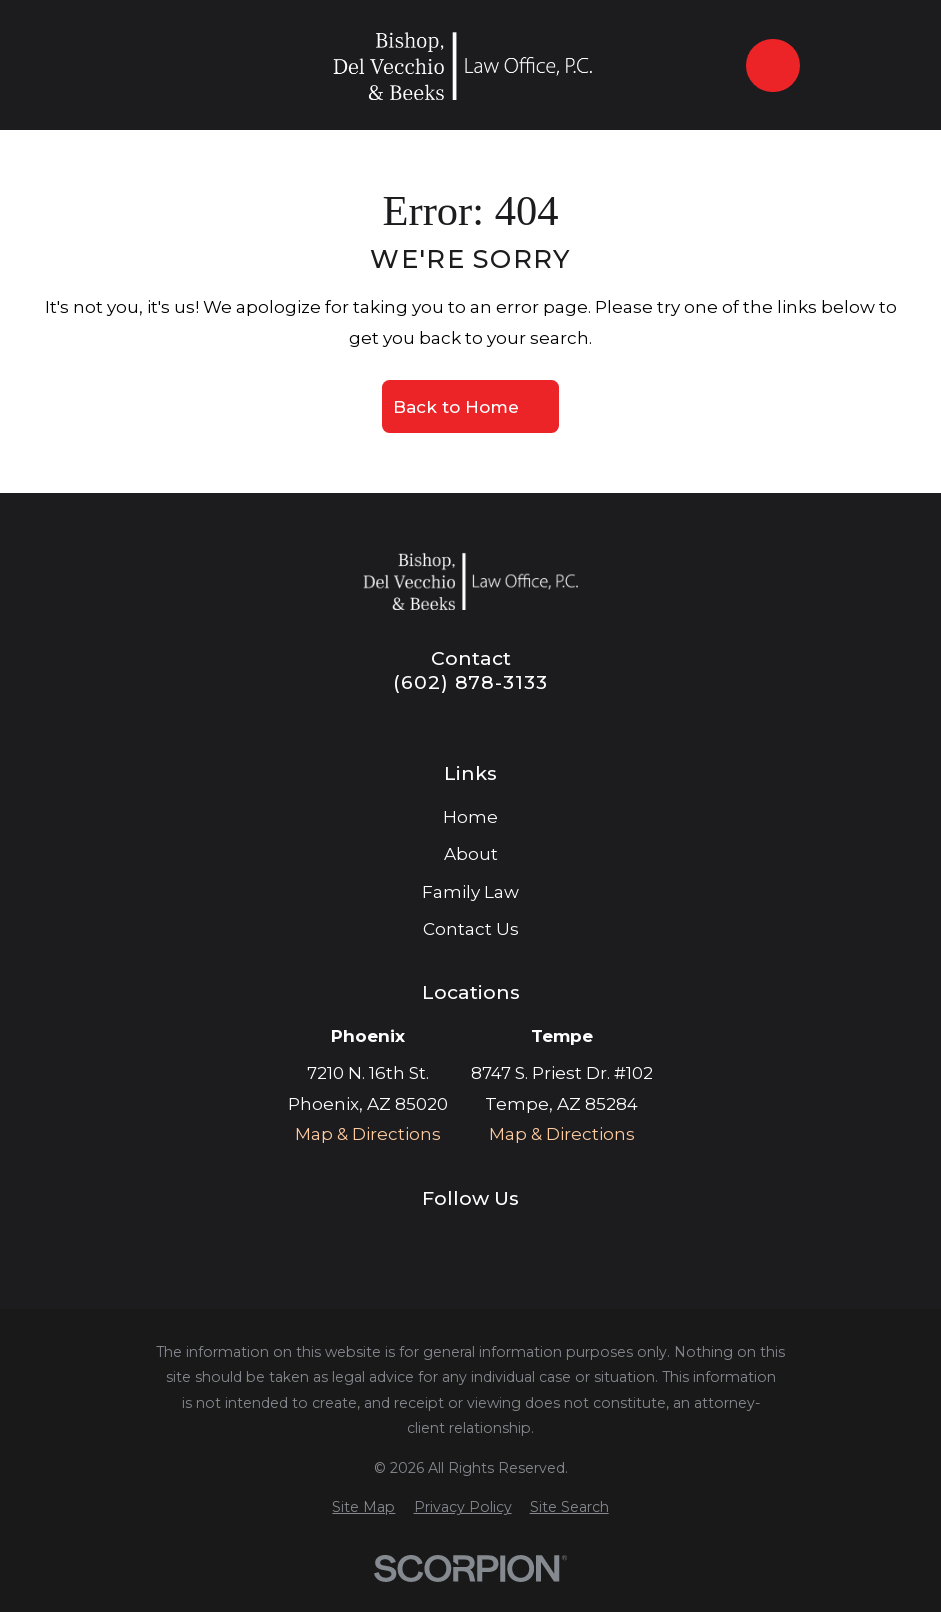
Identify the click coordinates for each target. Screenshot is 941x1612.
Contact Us (471, 929)
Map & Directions (368, 1134)
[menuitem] (363, 1508)
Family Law (470, 892)
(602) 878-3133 (470, 682)
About (471, 854)
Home (470, 817)
